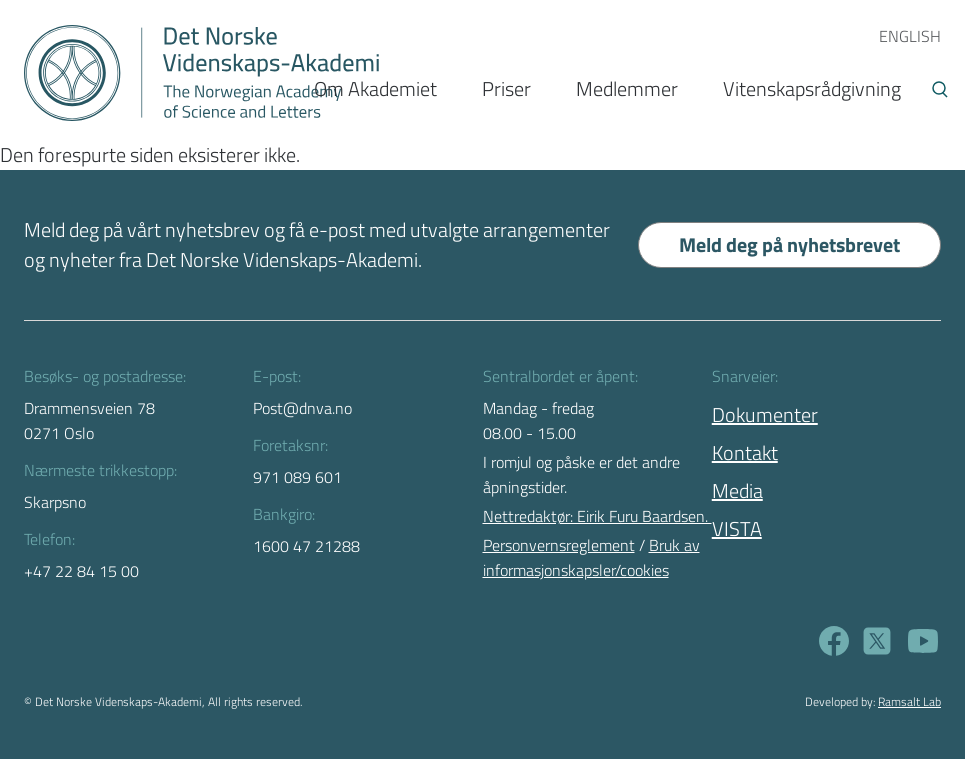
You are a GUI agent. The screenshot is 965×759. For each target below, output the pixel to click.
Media (737, 490)
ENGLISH (910, 36)
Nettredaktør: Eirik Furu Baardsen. (597, 516)
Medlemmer (627, 88)
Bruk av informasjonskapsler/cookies (591, 557)
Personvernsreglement (559, 545)
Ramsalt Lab (909, 701)
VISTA (737, 528)
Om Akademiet (375, 88)
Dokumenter (765, 414)
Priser (506, 88)
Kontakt (745, 452)
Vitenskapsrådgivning (812, 88)
